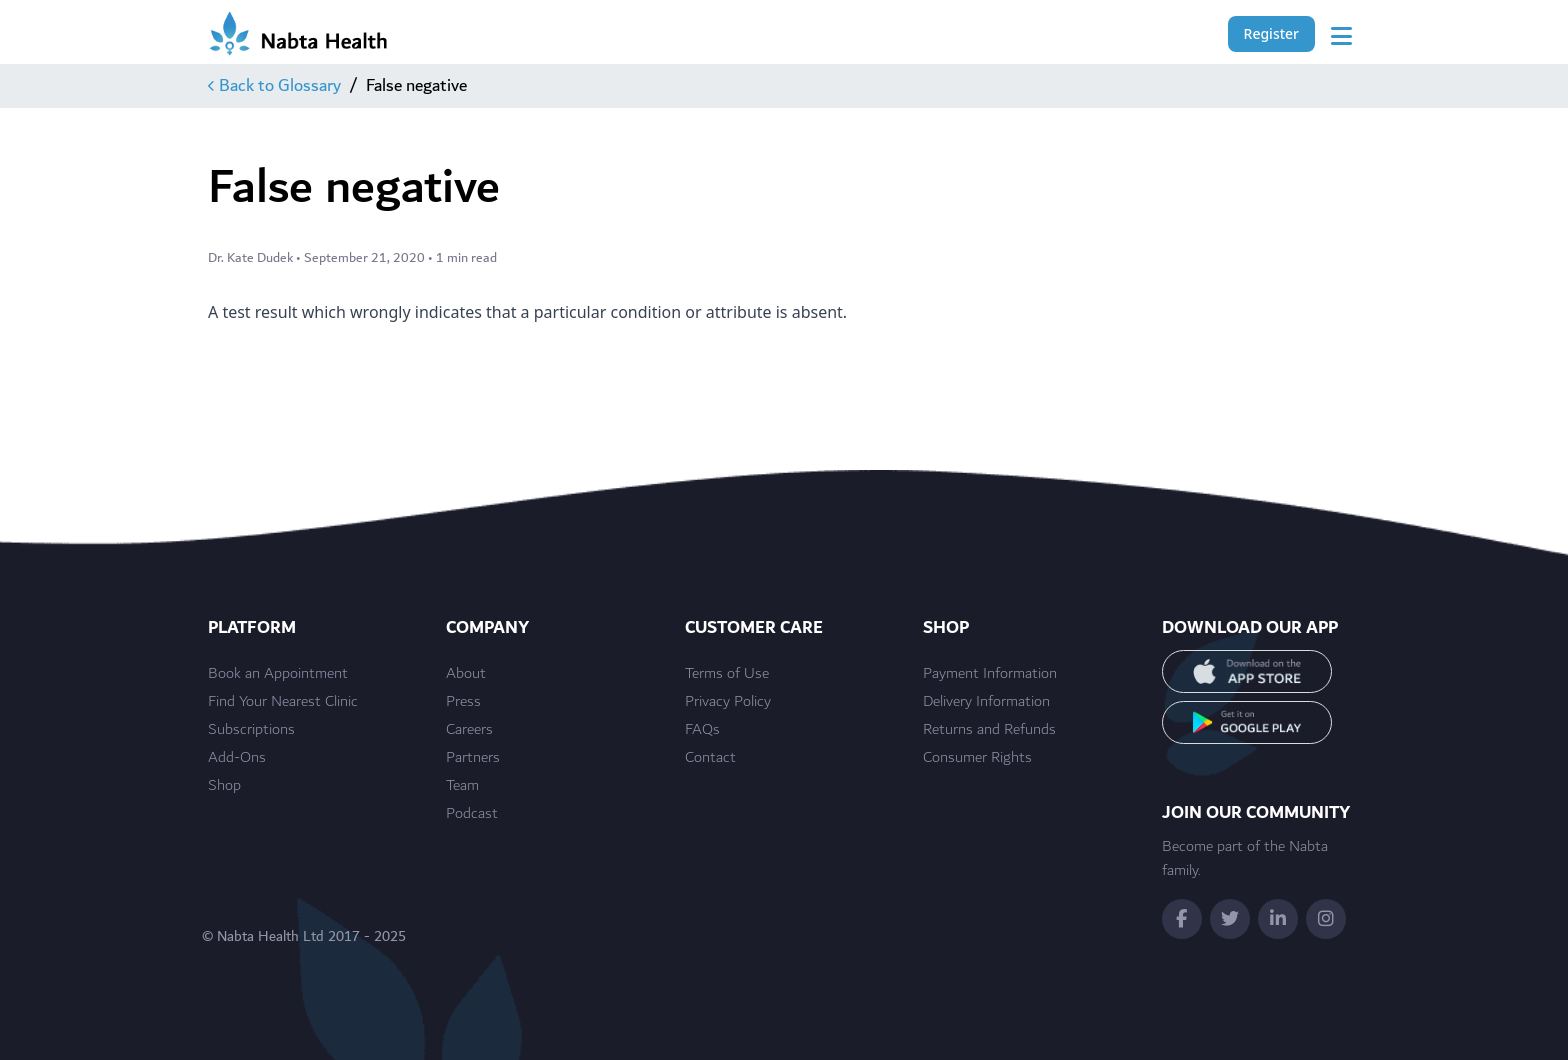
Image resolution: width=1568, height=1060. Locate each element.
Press (463, 702)
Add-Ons (237, 758)
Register (1271, 33)
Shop (224, 786)
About (466, 674)
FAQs (702, 730)
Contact (710, 758)
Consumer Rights (977, 758)
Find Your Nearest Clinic (283, 702)
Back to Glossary (274, 86)
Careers (469, 730)
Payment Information (990, 674)
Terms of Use (727, 674)
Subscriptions (251, 730)
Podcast (472, 814)
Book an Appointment (278, 674)
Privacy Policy (728, 702)
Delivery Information (986, 702)
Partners (473, 758)
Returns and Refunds (989, 730)
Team (462, 786)
